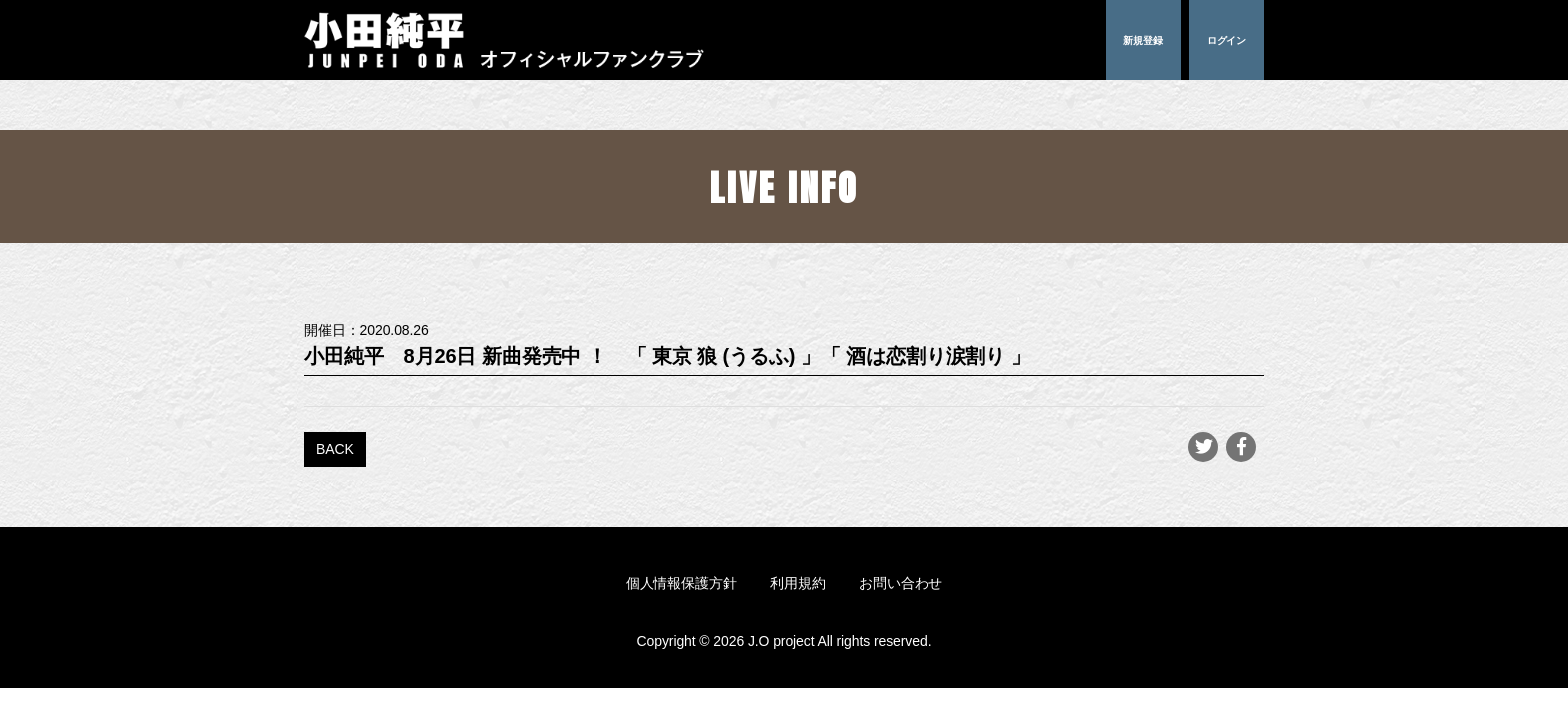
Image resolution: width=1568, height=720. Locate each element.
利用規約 (798, 583)
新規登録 (1143, 40)
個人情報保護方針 (681, 583)
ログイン (1227, 40)
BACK (335, 449)
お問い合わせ (900, 583)
